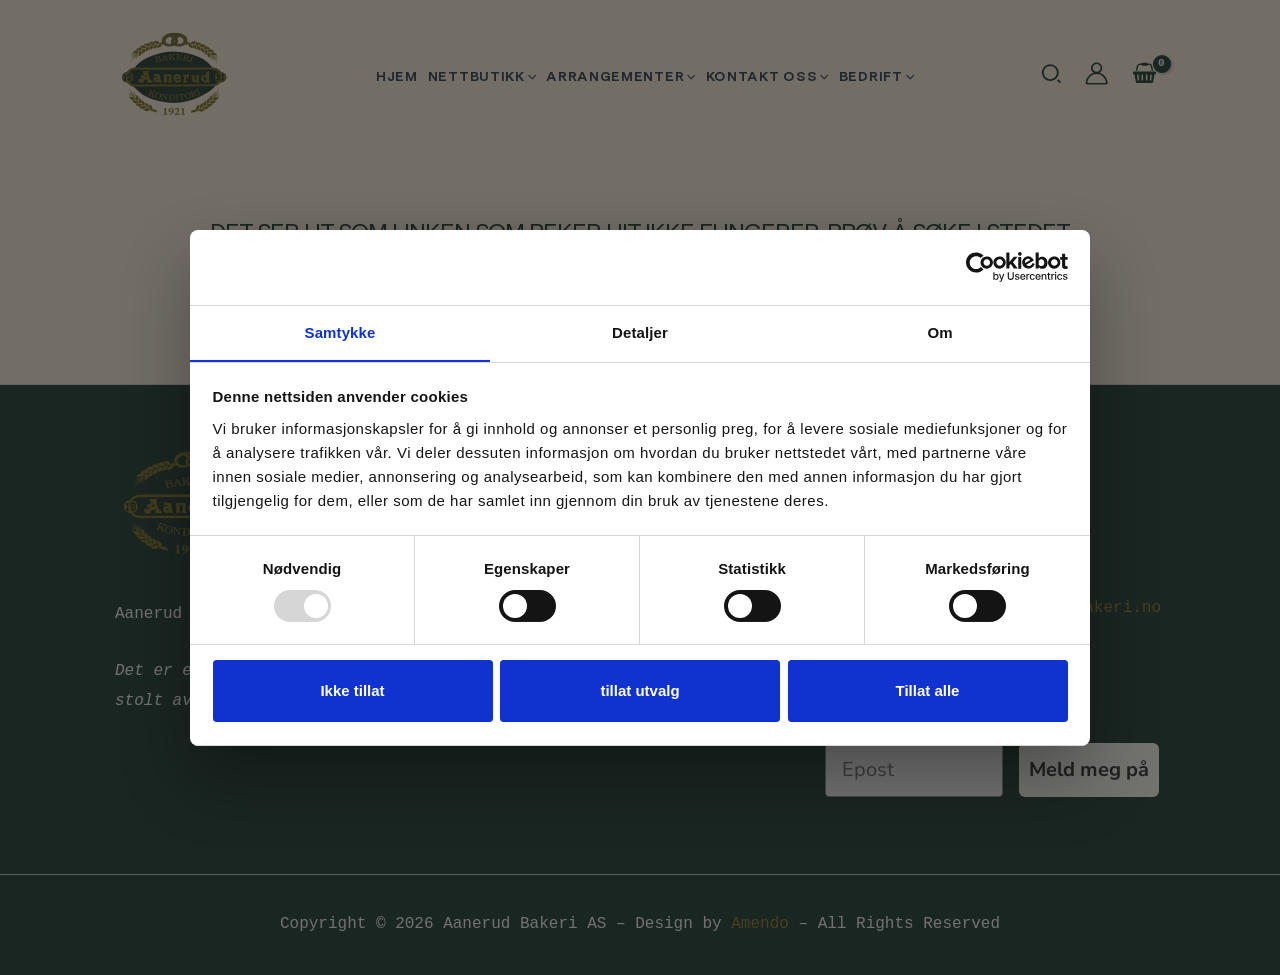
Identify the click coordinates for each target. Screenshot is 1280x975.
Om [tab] (939, 331)
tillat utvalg (639, 691)
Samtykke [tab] (340, 331)
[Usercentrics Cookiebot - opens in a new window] (980, 266)
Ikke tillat (352, 691)
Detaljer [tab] (640, 331)
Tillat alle (928, 691)
